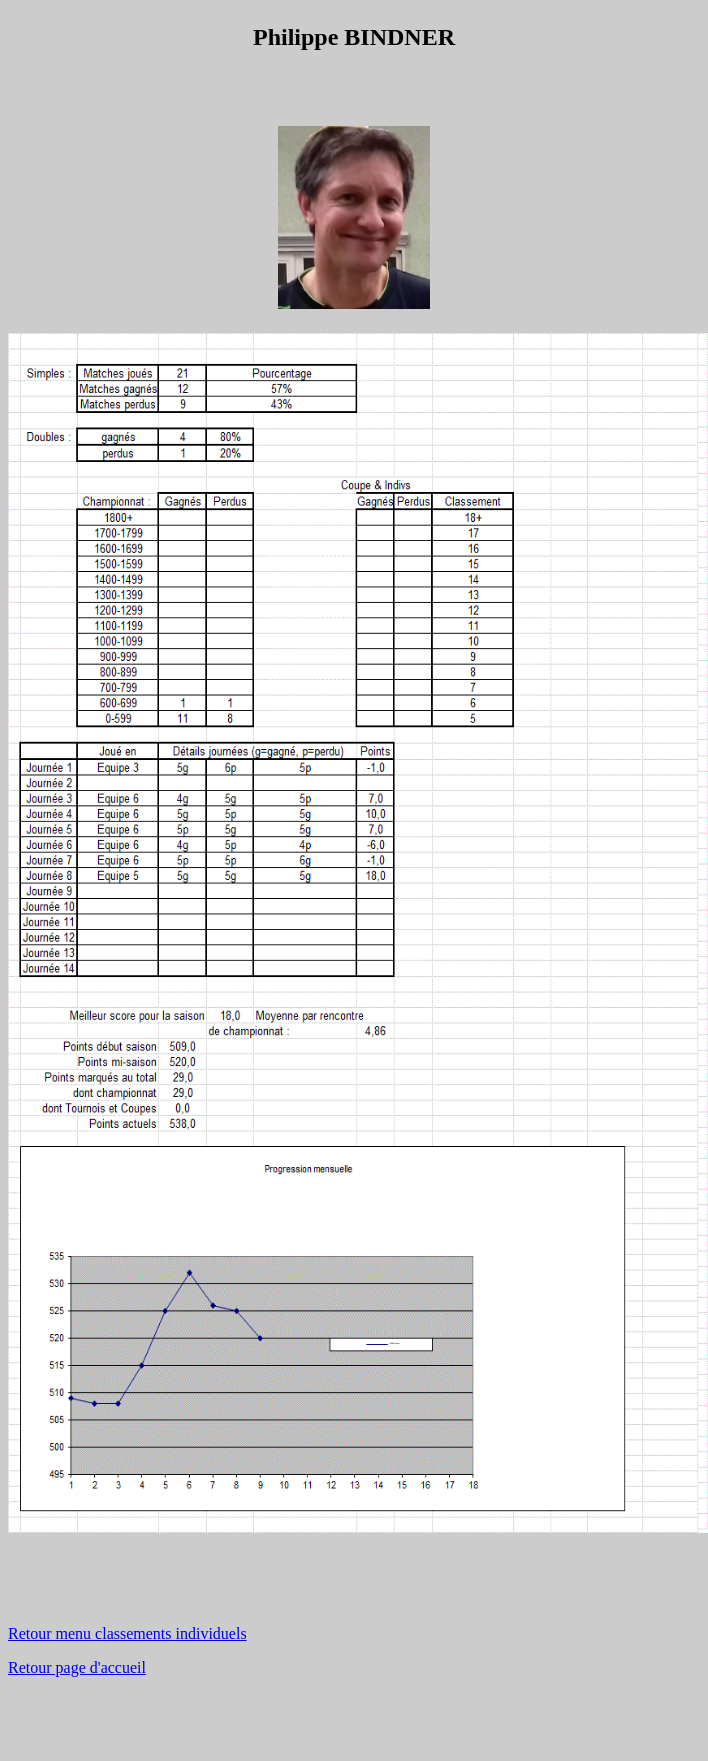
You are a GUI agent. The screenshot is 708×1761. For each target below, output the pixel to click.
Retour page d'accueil (77, 1667)
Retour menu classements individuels (127, 1633)
